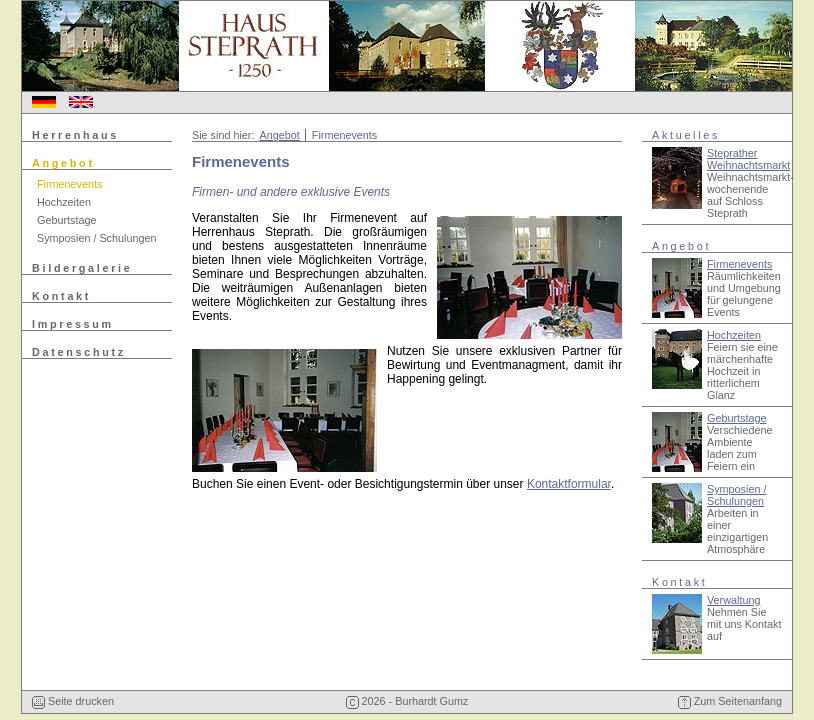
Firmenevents (69, 184)
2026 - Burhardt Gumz (407, 701)
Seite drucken (73, 701)
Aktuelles (686, 135)
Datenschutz (79, 352)
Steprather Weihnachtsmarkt (748, 159)
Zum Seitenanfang (730, 701)
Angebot (63, 163)
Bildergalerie (82, 268)
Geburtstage (66, 220)
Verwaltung (733, 600)
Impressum (73, 324)
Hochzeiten (64, 202)
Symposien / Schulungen (96, 238)
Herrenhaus (75, 135)
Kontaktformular (569, 484)
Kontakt (61, 296)
